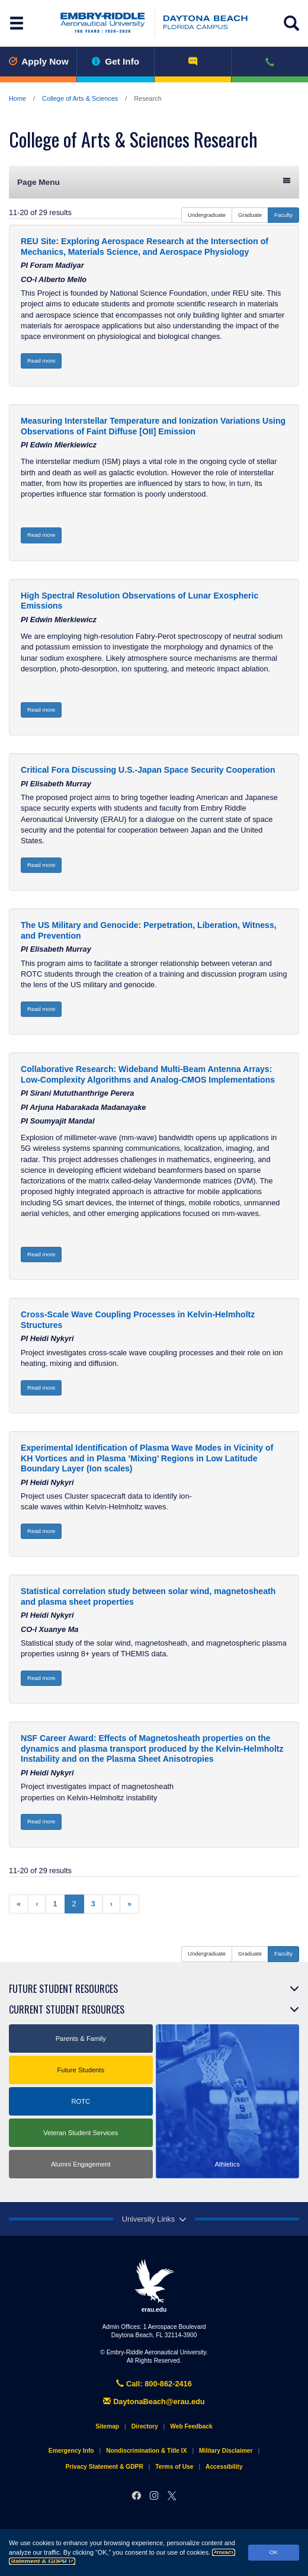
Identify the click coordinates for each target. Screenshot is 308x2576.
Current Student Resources (66, 2009)
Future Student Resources (63, 1989)
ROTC (80, 2101)
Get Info (116, 61)
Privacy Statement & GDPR (104, 2466)
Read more (41, 360)
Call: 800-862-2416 (154, 2383)
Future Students (80, 2069)
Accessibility (224, 2466)
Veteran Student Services (80, 2132)
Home (17, 98)
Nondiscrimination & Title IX (146, 2450)
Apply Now (38, 61)
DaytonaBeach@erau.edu (153, 2401)
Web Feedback (191, 2426)
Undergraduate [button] (207, 215)
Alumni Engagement (81, 2164)
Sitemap (107, 2426)
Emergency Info (71, 2450)
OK (274, 2552)
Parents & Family (81, 2038)
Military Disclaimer (225, 2450)
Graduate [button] (250, 215)
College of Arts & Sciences (80, 98)
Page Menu (154, 182)
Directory (144, 2426)
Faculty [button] (283, 215)
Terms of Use (174, 2466)
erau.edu (154, 2285)
